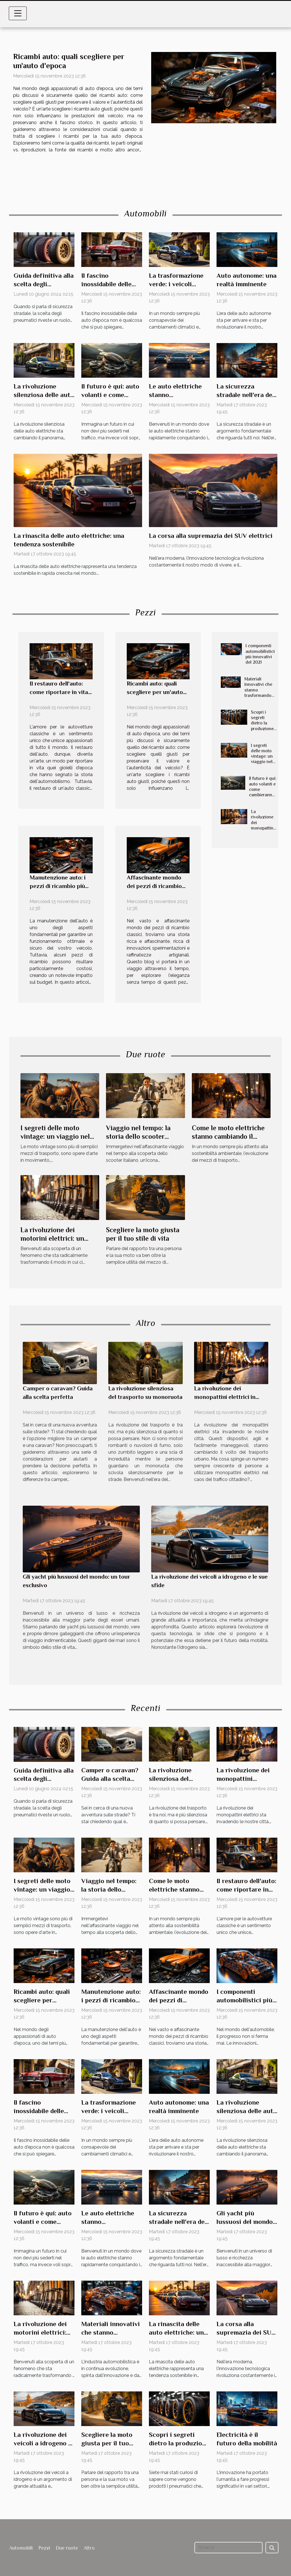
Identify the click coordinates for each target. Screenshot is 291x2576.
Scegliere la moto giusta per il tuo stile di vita (106, 2443)
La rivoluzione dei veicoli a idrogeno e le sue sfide (43, 2443)
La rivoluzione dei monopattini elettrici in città (263, 825)
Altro (89, 2548)
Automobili (21, 2548)
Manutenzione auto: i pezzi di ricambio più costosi (58, 886)
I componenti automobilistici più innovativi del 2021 (260, 654)
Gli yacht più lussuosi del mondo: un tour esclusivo (245, 2221)
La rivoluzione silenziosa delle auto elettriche (44, 395)
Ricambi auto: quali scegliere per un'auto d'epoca (155, 692)
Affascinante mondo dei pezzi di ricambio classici (154, 886)
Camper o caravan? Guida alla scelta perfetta (109, 1778)
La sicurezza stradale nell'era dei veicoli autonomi (245, 395)
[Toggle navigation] (18, 13)
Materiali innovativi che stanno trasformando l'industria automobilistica (259, 692)
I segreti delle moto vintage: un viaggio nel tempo (262, 756)
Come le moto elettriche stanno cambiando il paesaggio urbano (228, 1136)
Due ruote (67, 2548)
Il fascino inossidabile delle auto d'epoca (106, 284)
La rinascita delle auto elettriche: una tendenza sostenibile (179, 2332)
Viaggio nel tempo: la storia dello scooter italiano (138, 1136)
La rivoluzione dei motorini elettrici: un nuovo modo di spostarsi (57, 1238)
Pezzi (44, 2548)
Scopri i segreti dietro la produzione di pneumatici (262, 726)
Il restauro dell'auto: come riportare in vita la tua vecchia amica (59, 692)
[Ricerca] (228, 2547)
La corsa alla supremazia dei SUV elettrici (211, 535)
